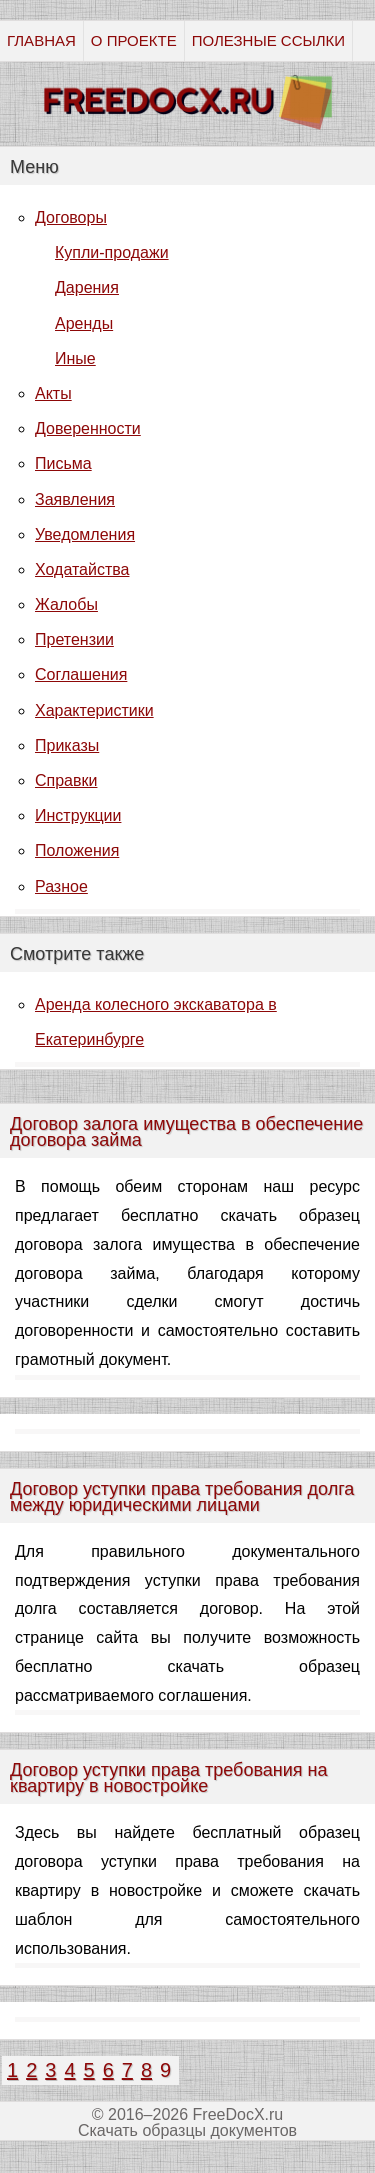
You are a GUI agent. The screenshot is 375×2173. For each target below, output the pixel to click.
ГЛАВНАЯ (41, 40)
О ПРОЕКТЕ (134, 40)
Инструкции (78, 815)
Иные (75, 358)
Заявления (75, 499)
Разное (61, 886)
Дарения (87, 287)
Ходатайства (82, 569)
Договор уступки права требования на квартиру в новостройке (168, 1778)
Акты (53, 393)
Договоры (71, 217)
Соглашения (81, 674)
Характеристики (94, 710)
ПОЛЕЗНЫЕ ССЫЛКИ (268, 40)
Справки (66, 780)
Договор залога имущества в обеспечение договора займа (186, 1132)
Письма (63, 463)
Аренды (84, 323)
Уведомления (85, 534)
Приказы (67, 745)
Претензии (74, 639)
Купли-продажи (112, 252)
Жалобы (66, 604)
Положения (77, 850)
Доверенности (88, 428)
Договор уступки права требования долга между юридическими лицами (182, 1497)
